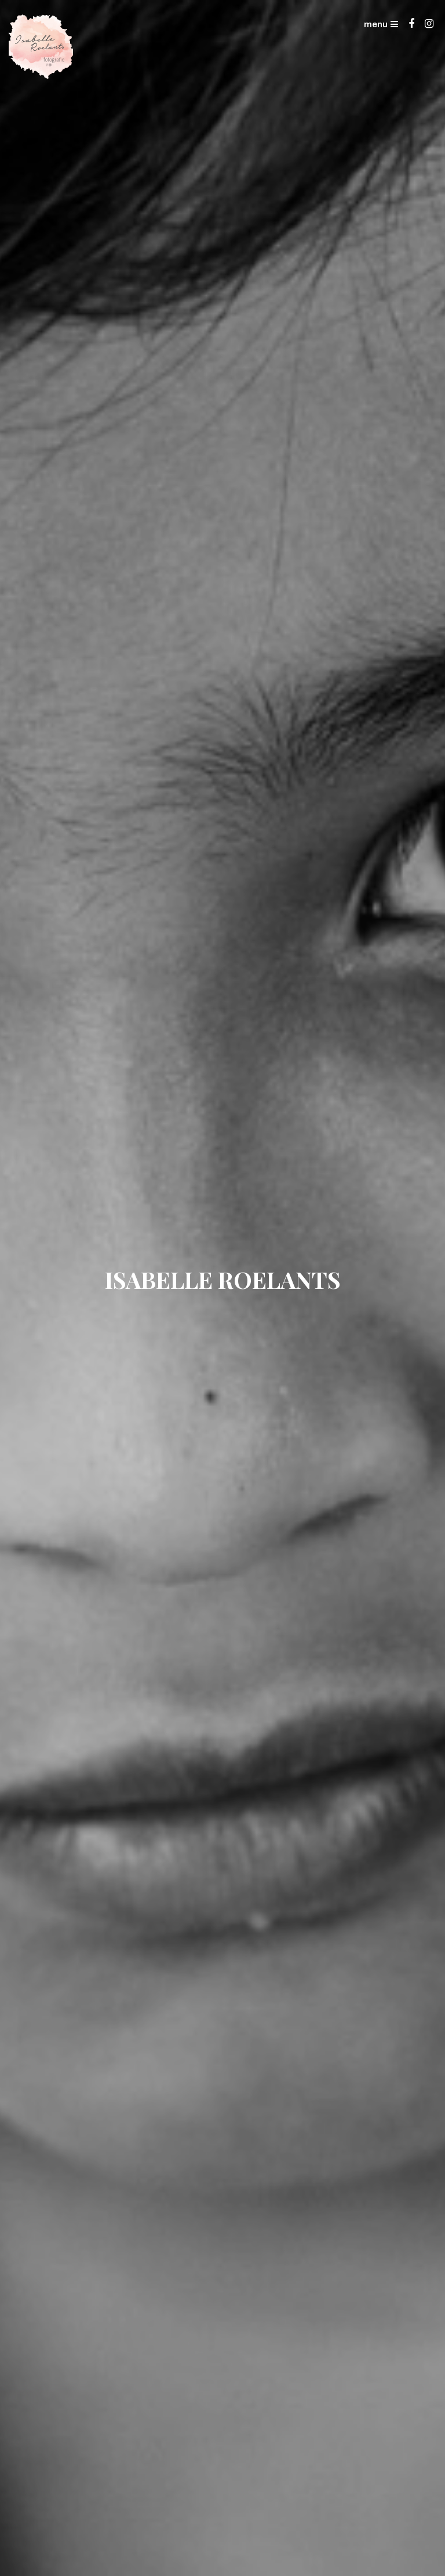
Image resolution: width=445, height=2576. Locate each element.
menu (381, 24)
